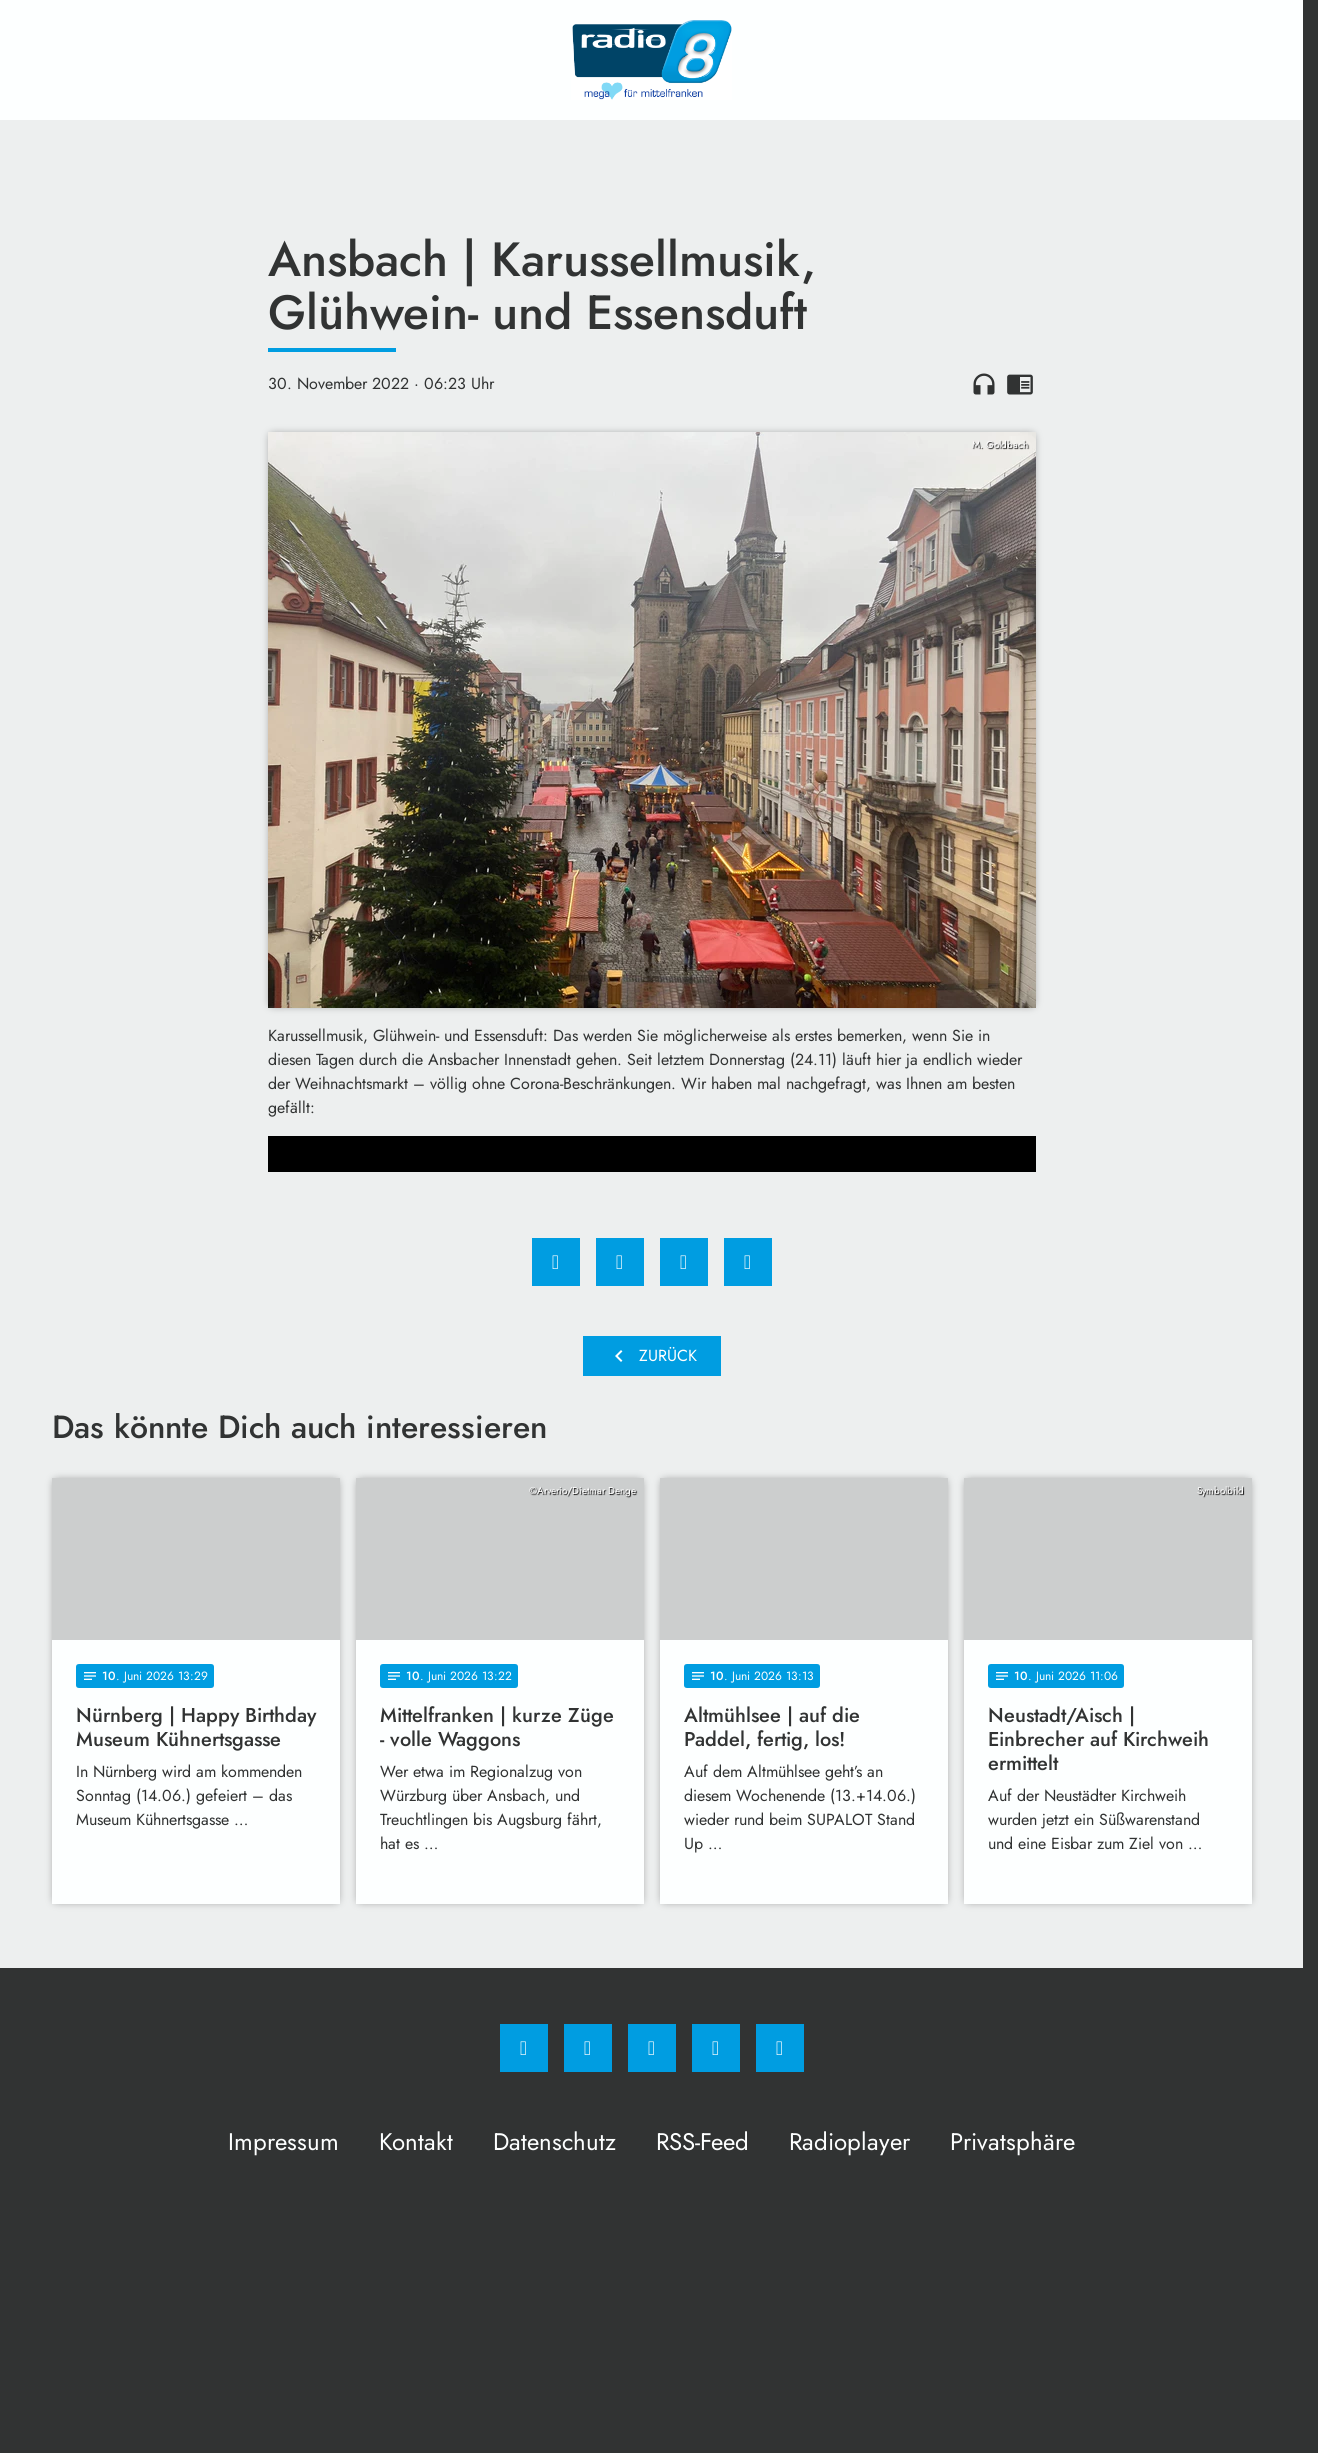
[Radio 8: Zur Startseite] (652, 60)
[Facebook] (524, 2048)
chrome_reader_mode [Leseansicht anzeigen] (1020, 384)
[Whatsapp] (652, 2048)
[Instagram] (588, 2048)
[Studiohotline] (716, 2048)
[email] (780, 2048)
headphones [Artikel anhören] (984, 384)
